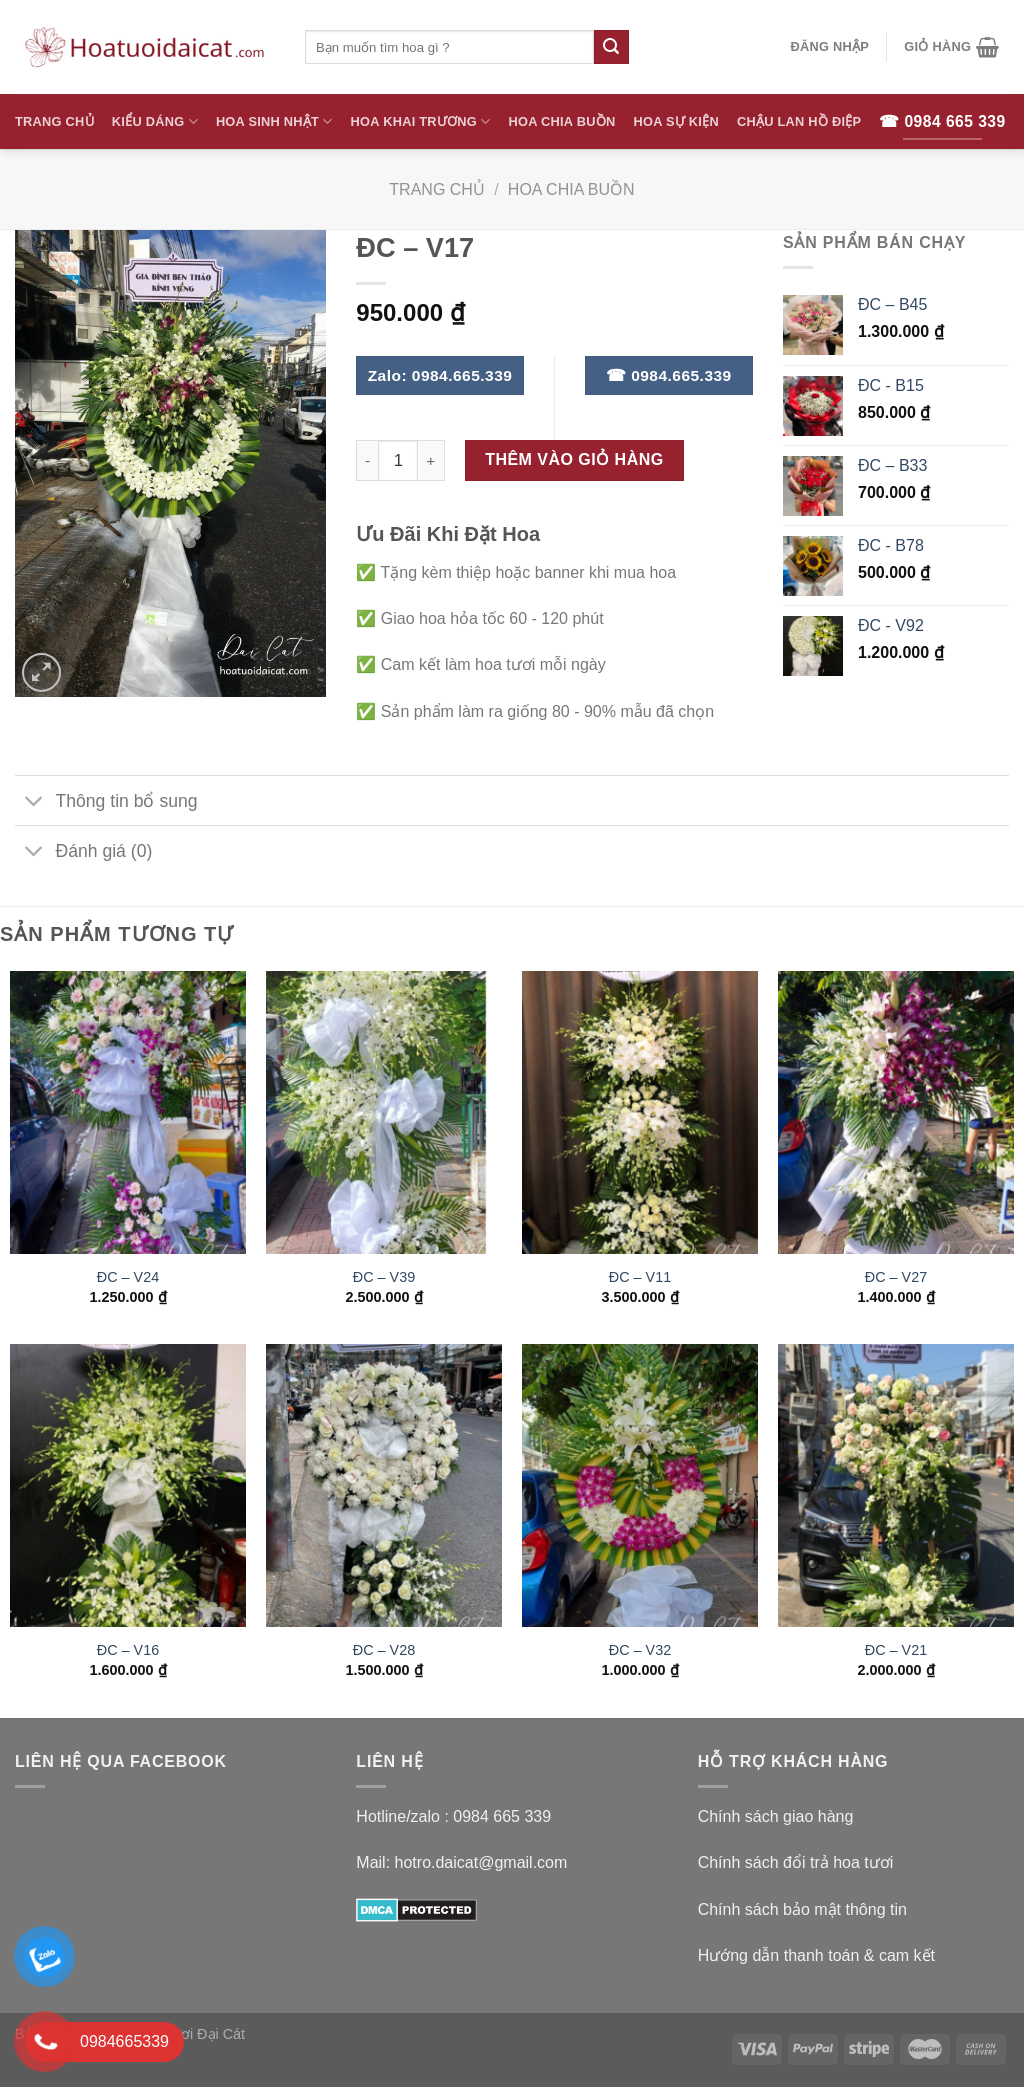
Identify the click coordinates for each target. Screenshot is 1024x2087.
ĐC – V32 (640, 1650)
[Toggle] (34, 802)
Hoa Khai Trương (421, 121)
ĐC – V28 (384, 1650)
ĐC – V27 (896, 1277)
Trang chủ (437, 189)
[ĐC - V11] (640, 1112)
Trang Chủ (54, 121)
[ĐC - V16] (128, 1485)
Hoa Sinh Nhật (274, 121)
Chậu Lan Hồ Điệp (799, 121)
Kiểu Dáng (155, 121)
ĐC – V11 (640, 1277)
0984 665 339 (502, 1816)
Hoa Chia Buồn (562, 121)
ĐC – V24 (128, 1277)
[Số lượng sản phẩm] (398, 460)
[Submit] (611, 47)
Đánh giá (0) (83, 853)
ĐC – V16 (128, 1650)
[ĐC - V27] (896, 1112)
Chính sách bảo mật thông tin (802, 1909)
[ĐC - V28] (384, 1485)
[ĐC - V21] (896, 1485)
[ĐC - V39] (384, 1112)
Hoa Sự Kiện (675, 121)
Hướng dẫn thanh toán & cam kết (816, 1955)
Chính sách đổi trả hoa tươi (796, 1862)
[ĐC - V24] (128, 1112)
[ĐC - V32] (640, 1485)
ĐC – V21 (896, 1650)
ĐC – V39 (384, 1277)
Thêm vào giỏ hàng (574, 459)
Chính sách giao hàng (776, 1816)
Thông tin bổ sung (106, 802)
